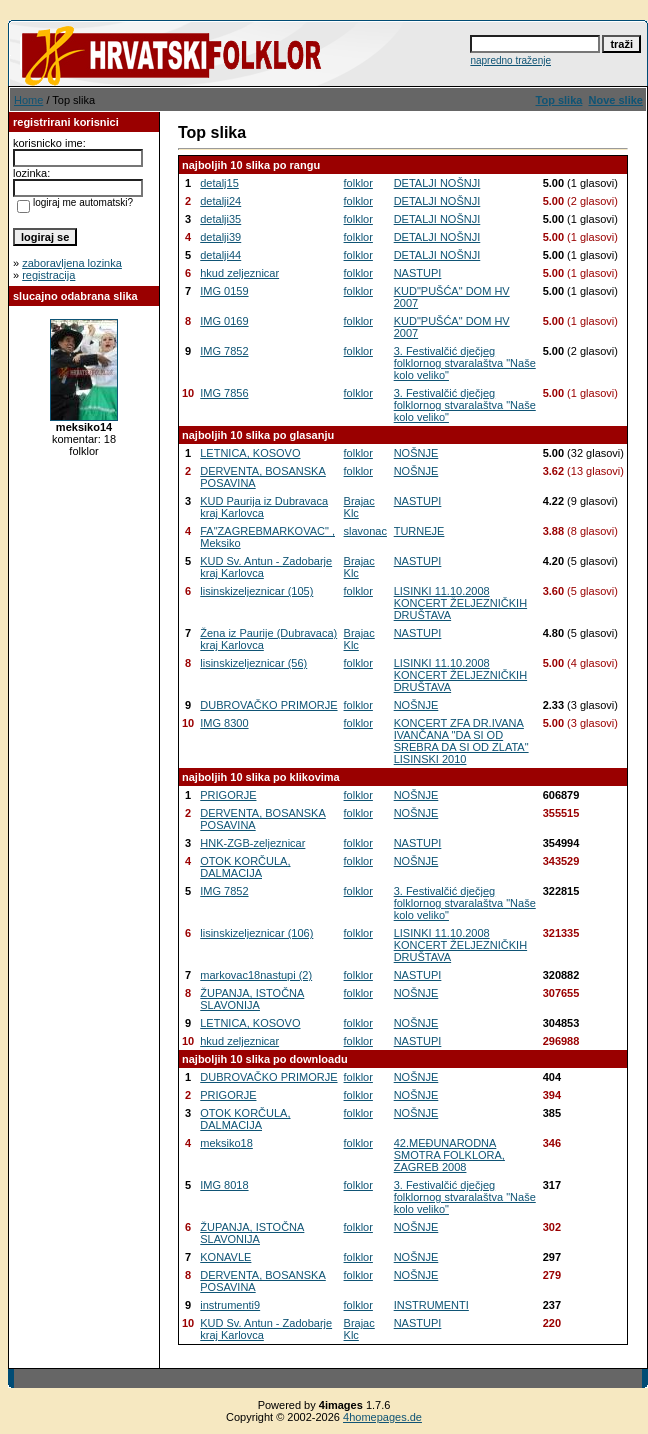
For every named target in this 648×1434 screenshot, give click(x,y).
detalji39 (220, 237)
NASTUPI (418, 273)
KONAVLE (225, 1257)
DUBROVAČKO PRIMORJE (268, 705)
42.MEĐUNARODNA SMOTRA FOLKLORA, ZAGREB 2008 (449, 1155)
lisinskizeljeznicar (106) (256, 933)
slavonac (365, 531)
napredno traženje (510, 60)
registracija (48, 275)
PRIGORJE (228, 795)
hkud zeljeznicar (239, 273)
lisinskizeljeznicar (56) (253, 663)
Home (28, 100)
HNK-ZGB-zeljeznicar (252, 843)
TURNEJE (419, 531)
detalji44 (220, 255)
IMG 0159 (224, 291)
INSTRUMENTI (431, 1305)
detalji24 (220, 201)
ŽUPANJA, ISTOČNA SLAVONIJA (252, 999)
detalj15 (219, 183)
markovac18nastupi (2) (256, 975)
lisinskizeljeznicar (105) (256, 591)
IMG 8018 (224, 1185)
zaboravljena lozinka (72, 263)
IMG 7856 (224, 393)
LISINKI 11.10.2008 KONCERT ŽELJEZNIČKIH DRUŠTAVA (460, 603)
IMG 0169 (224, 321)
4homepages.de (382, 1417)
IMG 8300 (224, 723)
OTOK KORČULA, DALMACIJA (245, 867)
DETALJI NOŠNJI (437, 183)
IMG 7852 (224, 351)
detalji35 (220, 219)
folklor (358, 183)
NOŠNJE (416, 453)
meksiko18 (226, 1143)
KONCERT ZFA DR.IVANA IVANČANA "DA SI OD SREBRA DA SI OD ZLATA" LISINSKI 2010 (461, 741)
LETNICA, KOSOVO (250, 453)
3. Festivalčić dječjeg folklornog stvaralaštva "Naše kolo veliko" (465, 363)
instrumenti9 (230, 1305)
